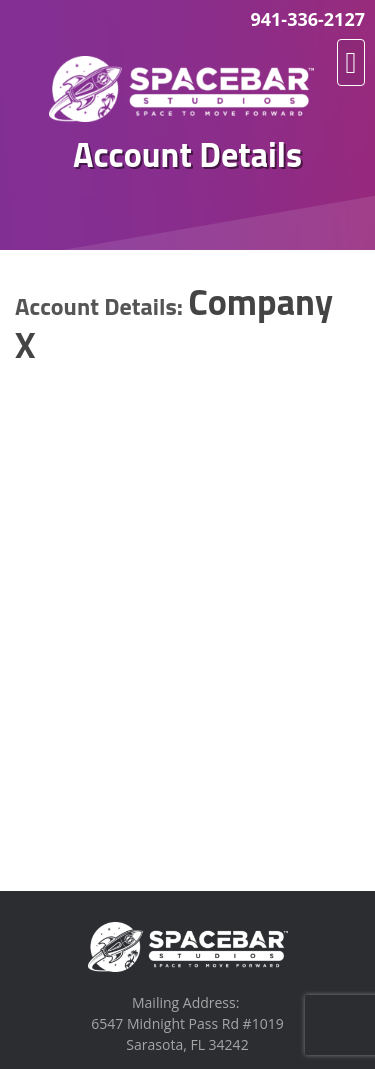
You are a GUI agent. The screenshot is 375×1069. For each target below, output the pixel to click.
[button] (351, 62)
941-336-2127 (307, 19)
